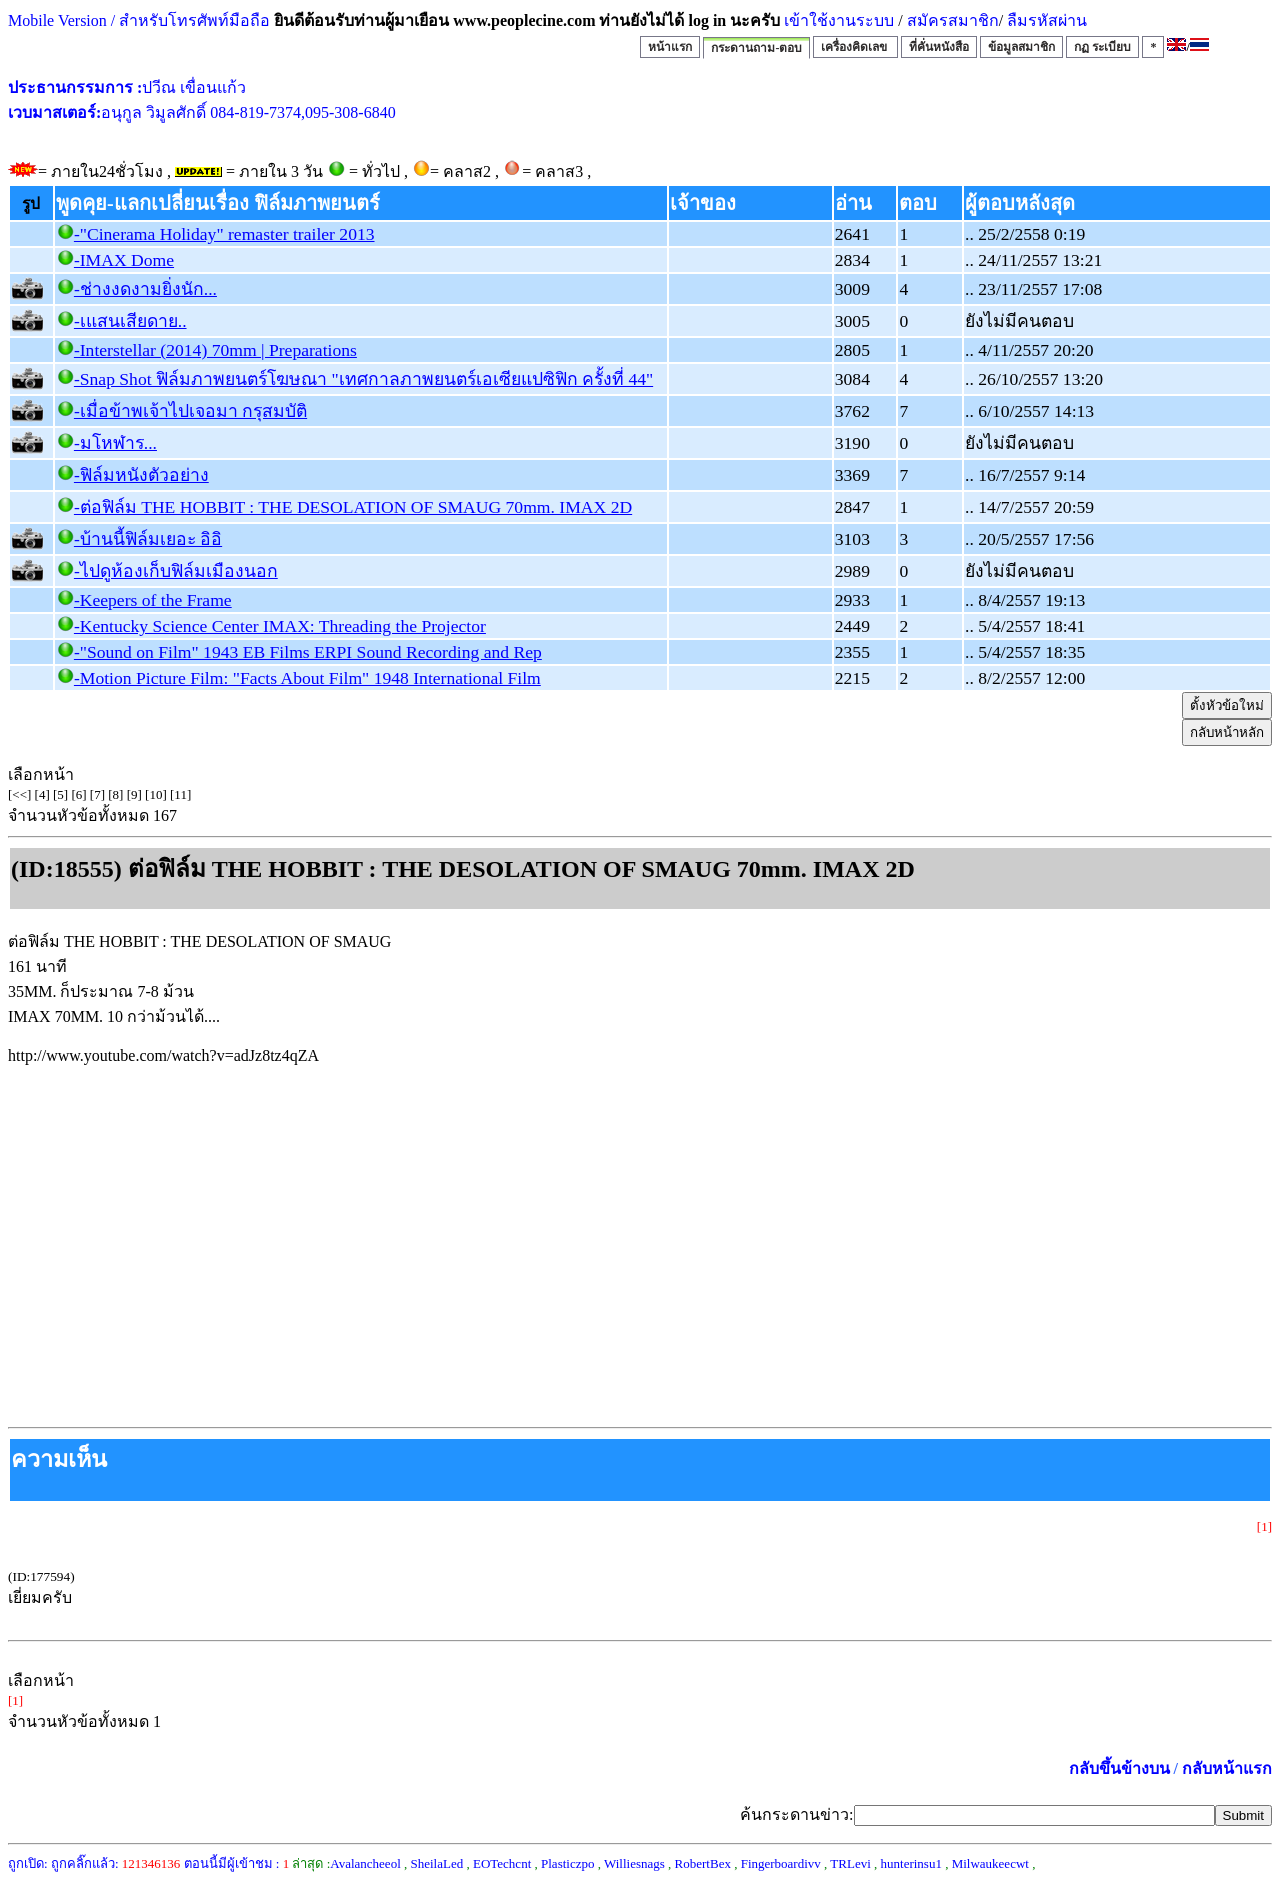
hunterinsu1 (911, 1863)
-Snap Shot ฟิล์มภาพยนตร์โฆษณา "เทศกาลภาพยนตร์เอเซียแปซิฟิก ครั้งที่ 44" (363, 379)
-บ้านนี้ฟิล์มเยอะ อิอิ (148, 539)
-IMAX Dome (124, 260)
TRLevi (850, 1863)
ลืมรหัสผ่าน (1045, 20)
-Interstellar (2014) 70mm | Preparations (215, 350)
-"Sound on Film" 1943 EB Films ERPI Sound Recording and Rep (308, 652)
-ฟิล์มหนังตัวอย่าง (141, 475)
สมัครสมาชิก (953, 20)
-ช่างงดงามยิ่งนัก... (145, 289)
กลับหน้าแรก (1227, 1768)
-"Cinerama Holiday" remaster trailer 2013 (224, 234)
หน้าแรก (670, 47)
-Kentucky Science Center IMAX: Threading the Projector (280, 626)
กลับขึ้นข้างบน (1119, 1768)
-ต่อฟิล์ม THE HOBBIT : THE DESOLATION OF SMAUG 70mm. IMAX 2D (353, 507)
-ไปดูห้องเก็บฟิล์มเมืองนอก (176, 571)
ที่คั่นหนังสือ (939, 47)
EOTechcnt (502, 1863)
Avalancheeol (365, 1863)
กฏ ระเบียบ (1102, 47)
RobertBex (703, 1863)
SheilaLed (437, 1863)
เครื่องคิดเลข (855, 47)
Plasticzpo (567, 1863)
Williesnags (634, 1863)
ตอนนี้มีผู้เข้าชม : (237, 1863)
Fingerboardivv (781, 1863)
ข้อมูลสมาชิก (1021, 47)
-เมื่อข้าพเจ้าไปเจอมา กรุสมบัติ (190, 411)
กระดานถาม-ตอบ (756, 48)
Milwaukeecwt (990, 1863)
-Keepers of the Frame (153, 600)
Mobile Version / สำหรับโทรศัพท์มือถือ (139, 20)
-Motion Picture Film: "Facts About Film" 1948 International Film (307, 678)
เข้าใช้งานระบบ (837, 20)
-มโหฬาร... (115, 443)
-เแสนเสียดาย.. (130, 321)
